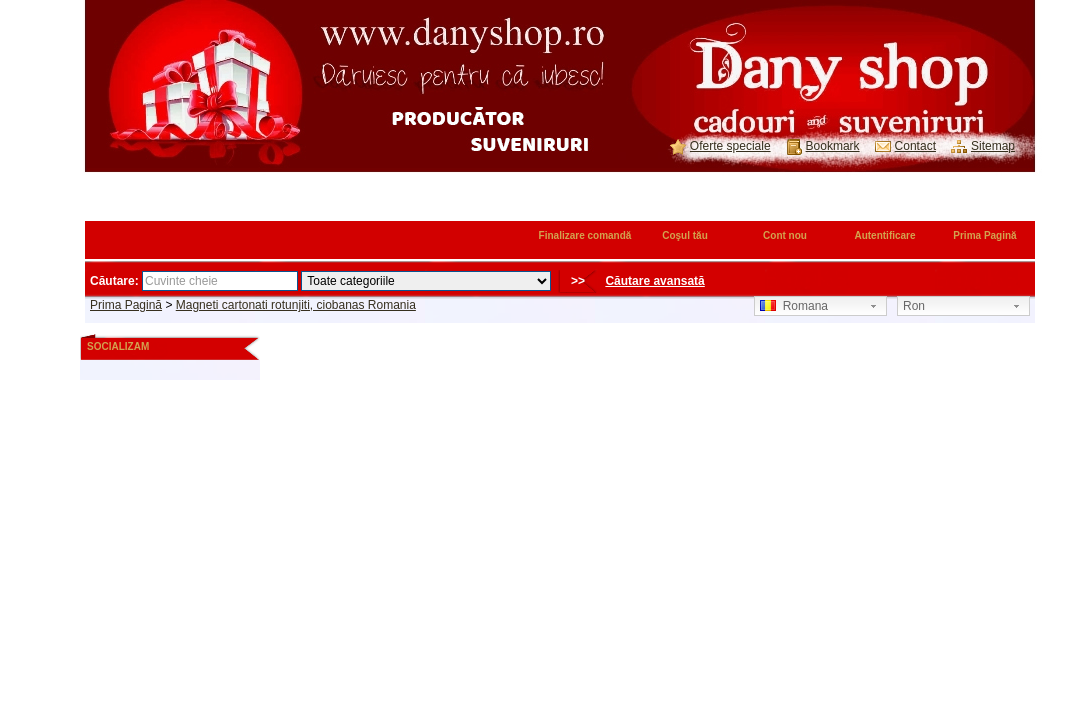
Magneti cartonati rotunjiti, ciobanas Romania (296, 305)
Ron (914, 306)
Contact (915, 146)
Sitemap (993, 146)
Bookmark (833, 146)
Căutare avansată (654, 281)
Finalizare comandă (585, 235)
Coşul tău (685, 235)
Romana (794, 306)
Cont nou (785, 235)
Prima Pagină (984, 235)
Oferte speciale (730, 146)
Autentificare (884, 235)
